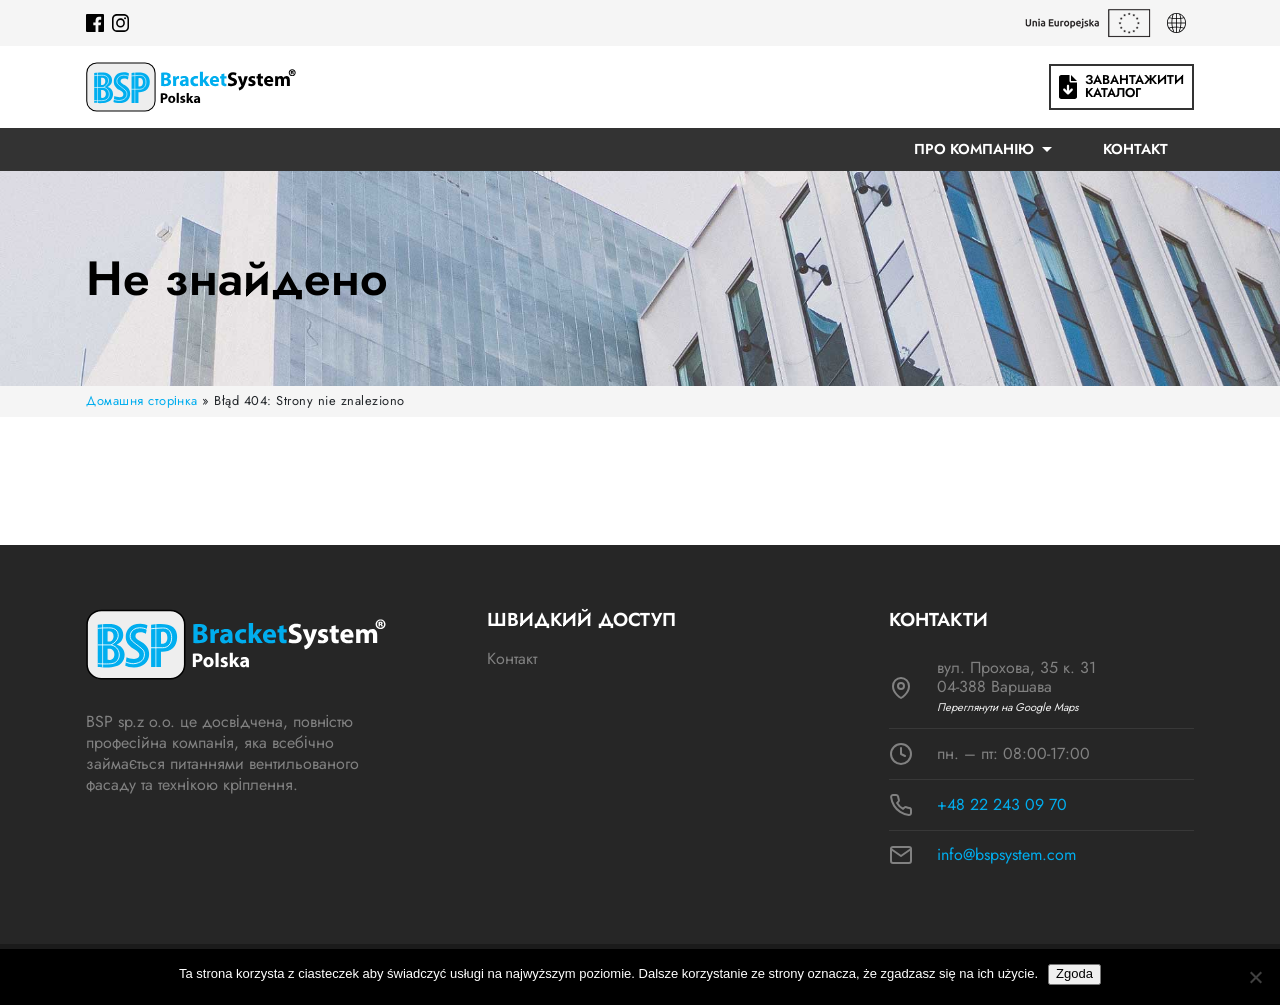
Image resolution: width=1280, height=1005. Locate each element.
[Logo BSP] (191, 87)
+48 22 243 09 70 (1002, 805)
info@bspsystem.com (1006, 855)
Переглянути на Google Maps (1008, 707)
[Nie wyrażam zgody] (1255, 977)
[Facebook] (95, 23)
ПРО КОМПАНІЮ (974, 149)
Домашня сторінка (142, 400)
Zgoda (1074, 973)
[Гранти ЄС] (1087, 23)
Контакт (1135, 149)
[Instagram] (121, 23)
